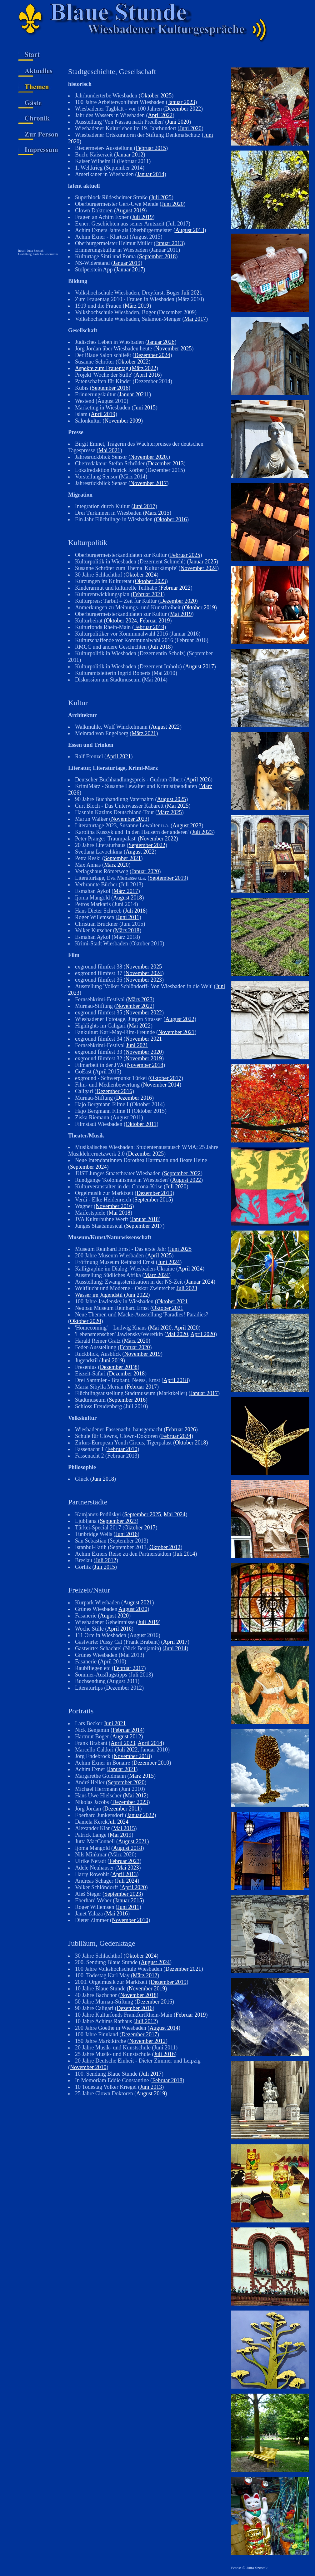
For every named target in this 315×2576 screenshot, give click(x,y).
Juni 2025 (180, 1249)
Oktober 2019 (199, 607)
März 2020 (116, 865)
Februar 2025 (185, 555)
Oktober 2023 (150, 581)
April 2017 (175, 1642)
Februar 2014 (127, 1730)
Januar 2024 (199, 1282)
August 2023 (187, 825)
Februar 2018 (167, 2080)
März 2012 (145, 1975)
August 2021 (137, 1602)
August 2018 (127, 897)
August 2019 (130, 210)
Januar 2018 (144, 1219)
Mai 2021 (109, 450)
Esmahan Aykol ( (94, 891)
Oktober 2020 (85, 1321)
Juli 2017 (151, 2074)
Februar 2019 (155, 620)
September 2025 (142, 1514)
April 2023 (123, 1743)
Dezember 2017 (139, 2034)
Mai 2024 (175, 1514)
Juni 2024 (169, 1262)
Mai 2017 (195, 319)
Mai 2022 (140, 1026)
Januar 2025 (202, 561)
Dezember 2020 (178, 601)
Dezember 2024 (152, 355)
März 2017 (125, 891)
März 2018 (127, 930)
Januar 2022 (140, 1815)
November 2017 (148, 483)
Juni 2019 (112, 1360)
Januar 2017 (129, 269)
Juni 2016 (127, 1534)
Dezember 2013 (165, 463)
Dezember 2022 (183, 109)
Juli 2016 (164, 2054)
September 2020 (126, 1782)
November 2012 (147, 2041)
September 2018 (157, 256)
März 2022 (144, 368)
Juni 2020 (178, 122)
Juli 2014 (184, 1554)
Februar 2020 (135, 1347)
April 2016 (147, 375)
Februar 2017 (142, 1387)
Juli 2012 (105, 1560)
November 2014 (161, 1085)
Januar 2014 (150, 174)
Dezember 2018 (126, 1373)
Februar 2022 (175, 588)
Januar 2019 (126, 263)
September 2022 (146, 845)
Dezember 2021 (183, 1969)
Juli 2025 (161, 197)
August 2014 (163, 2028)
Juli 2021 (192, 293)
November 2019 (143, 1058)
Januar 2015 (128, 1900)
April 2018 (175, 1380)
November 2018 (145, 1065)
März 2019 (137, 306)
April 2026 (198, 779)
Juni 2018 (103, 1479)
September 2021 (122, 858)
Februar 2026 (181, 1429)
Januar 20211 (134, 394)
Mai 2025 (178, 806)
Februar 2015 (151, 148)
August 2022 (165, 727)
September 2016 (110, 388)
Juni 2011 (128, 917)
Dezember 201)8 (119, 1367)
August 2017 (199, 666)
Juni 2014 (175, 1648)
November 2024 (199, 568)
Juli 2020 (176, 1186)
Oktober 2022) (134, 362)
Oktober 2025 (156, 95)
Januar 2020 (145, 871)
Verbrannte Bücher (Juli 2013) (109, 884)
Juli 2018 (160, 647)
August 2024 (155, 1962)
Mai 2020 (161, 1328)
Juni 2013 (151, 2087)
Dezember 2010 (151, 1763)
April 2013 (124, 1874)
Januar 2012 (129, 154)
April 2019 (103, 414)
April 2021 (118, 756)
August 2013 (189, 230)
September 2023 (118, 1521)
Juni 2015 (144, 407)
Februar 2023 (124, 1861)
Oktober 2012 (164, 1547)
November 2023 (129, 819)
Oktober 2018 (190, 1442)
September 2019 (167, 878)
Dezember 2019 (154, 1193)
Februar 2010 (122, 1449)
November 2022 (158, 838)
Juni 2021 (137, 1045)
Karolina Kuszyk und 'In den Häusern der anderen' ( (133, 832)
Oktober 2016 (171, 519)
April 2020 (186, 1328)
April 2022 (160, 115)
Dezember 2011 (122, 1809)
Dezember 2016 (114, 1091)
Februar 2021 (147, 594)
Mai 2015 (124, 1828)
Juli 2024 (118, 1822)
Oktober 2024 (140, 575)
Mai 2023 (128, 1868)
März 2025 (169, 812)
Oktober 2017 (165, 1078)
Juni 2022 (137, 1295)
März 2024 (156, 1275)
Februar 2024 (176, 1436)
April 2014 (150, 1743)
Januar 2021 (122, 1769)
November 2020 (148, 457)
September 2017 (144, 1226)
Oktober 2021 (172, 1301)
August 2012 (126, 1736)
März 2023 (140, 999)
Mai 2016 (117, 1913)
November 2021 (176, 1032)
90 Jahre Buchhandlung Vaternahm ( (116, 799)
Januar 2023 (181, 102)
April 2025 (159, 1255)
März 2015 (157, 513)
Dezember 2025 (145, 1154)
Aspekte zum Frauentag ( (103, 368)
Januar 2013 (169, 243)
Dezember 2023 (130, 1802)
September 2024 (88, 1167)
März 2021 (144, 733)
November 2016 (114, 1206)
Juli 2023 (202, 832)
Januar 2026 (160, 342)
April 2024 (190, 1269)
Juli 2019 (142, 217)
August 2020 (133, 1609)
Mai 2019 (181, 614)
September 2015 (152, 1199)
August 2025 (171, 799)
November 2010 (130, 1920)
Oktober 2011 (141, 1124)
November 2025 (173, 348)
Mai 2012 (136, 1795)
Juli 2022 (127, 1749)
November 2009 (123, 421)
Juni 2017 (144, 506)
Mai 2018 (119, 1213)
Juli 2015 (104, 1567)
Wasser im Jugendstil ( (100, 1295)
